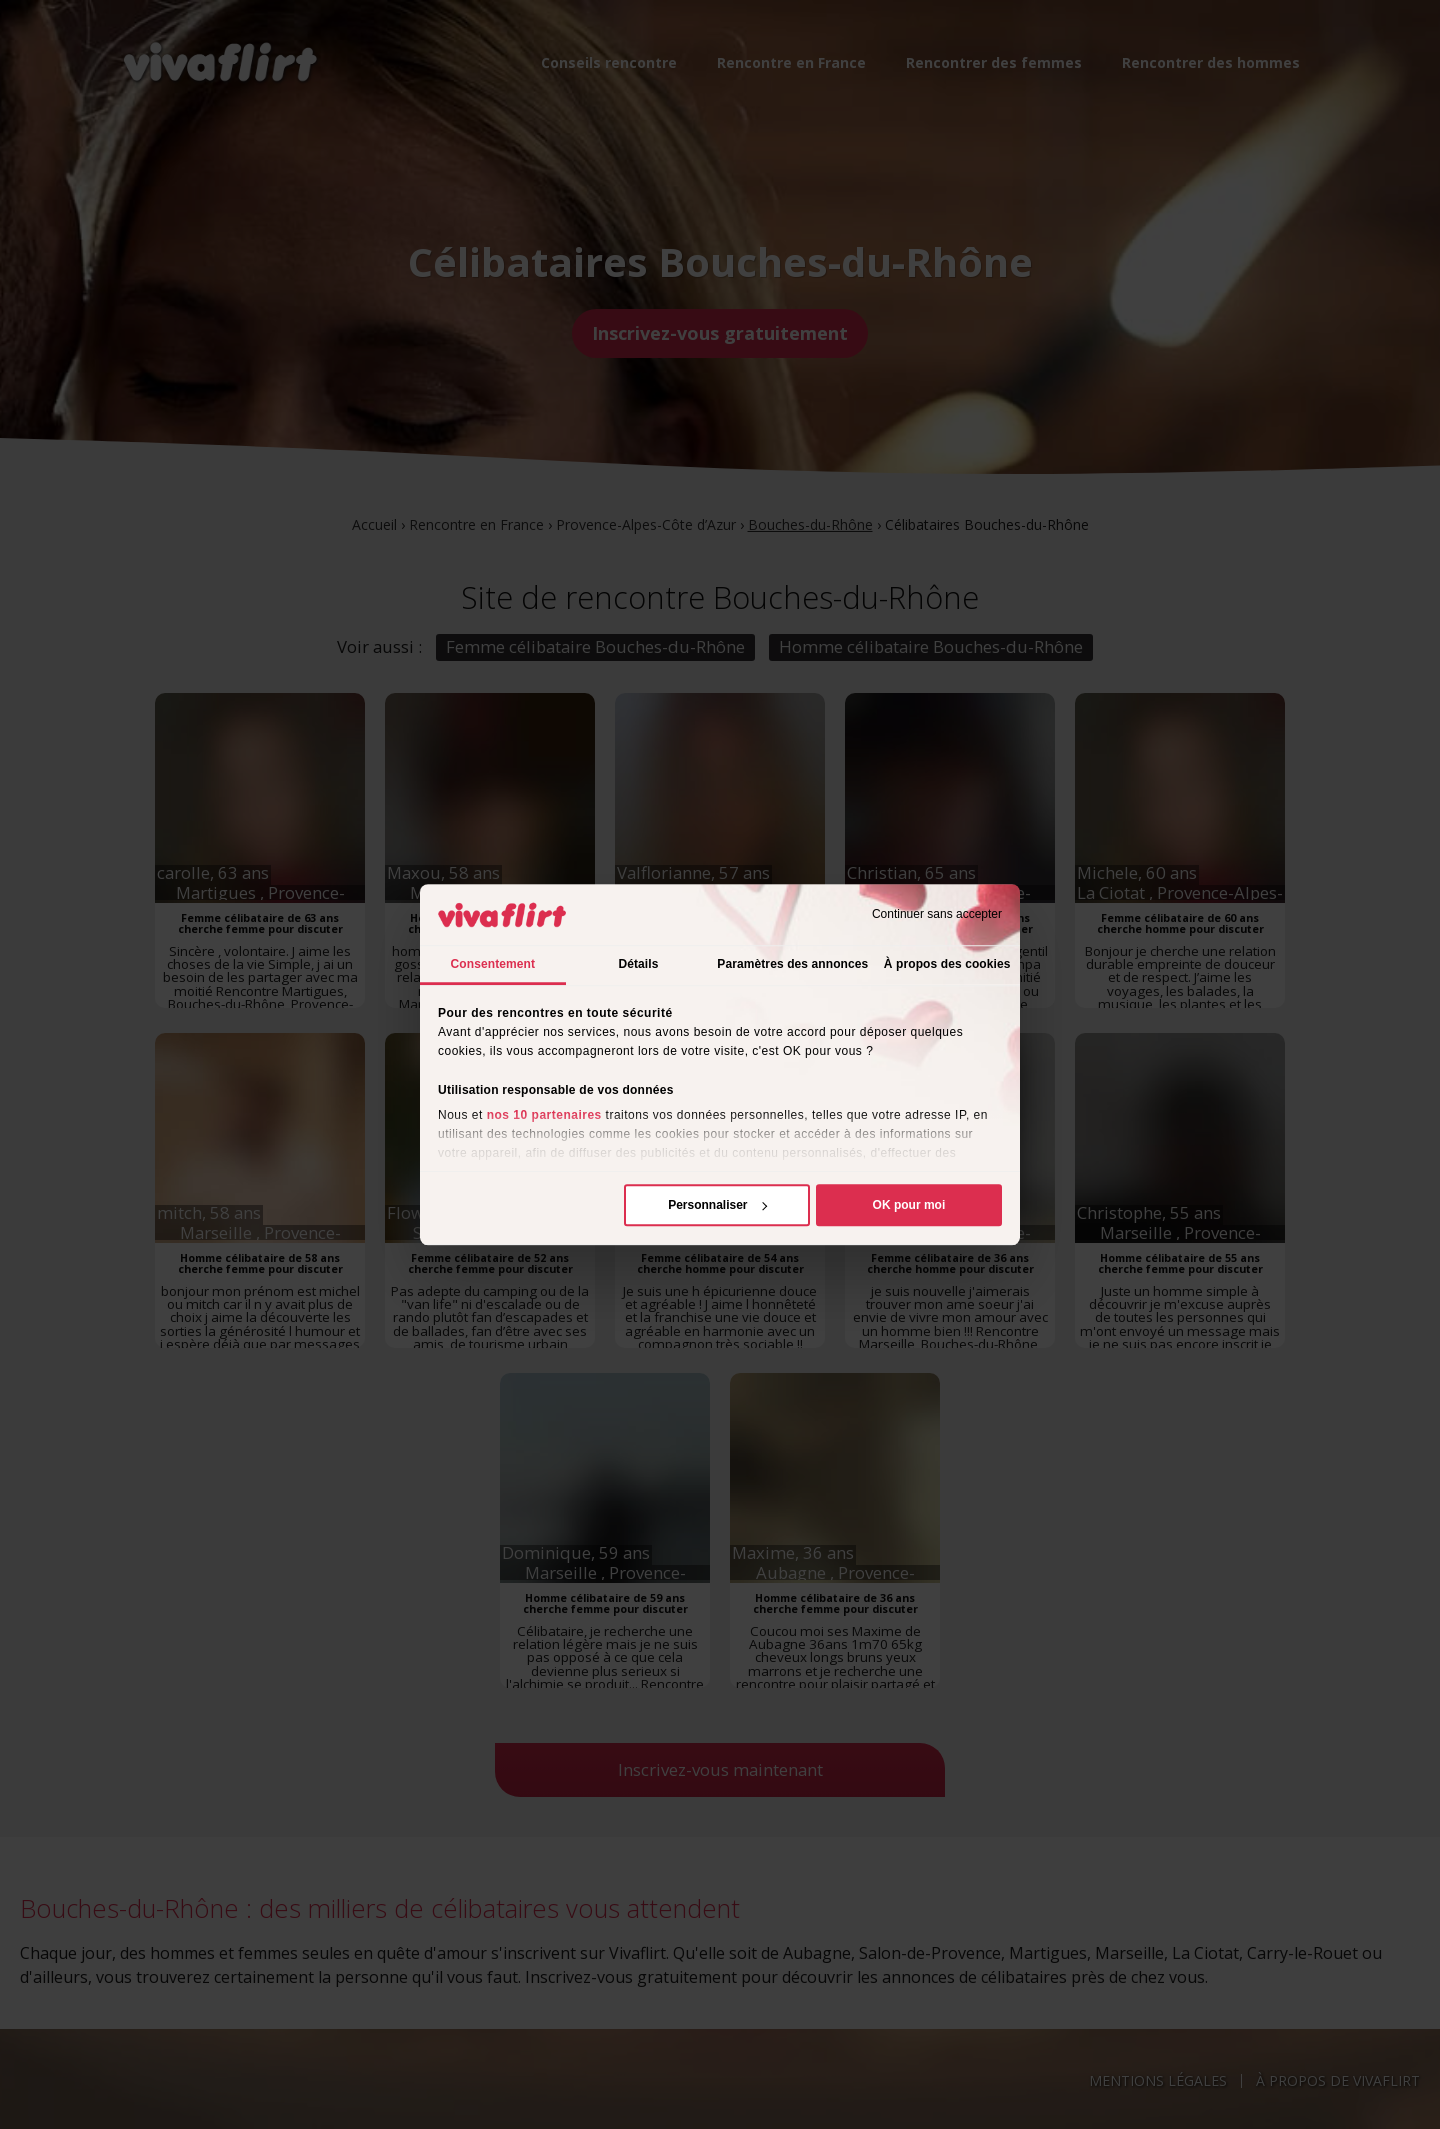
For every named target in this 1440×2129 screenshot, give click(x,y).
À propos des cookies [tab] (947, 964)
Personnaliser (717, 1205)
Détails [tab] (638, 964)
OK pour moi (909, 1205)
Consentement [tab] (493, 964)
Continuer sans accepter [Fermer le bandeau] (937, 915)
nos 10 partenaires (544, 1115)
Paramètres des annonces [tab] (792, 964)
